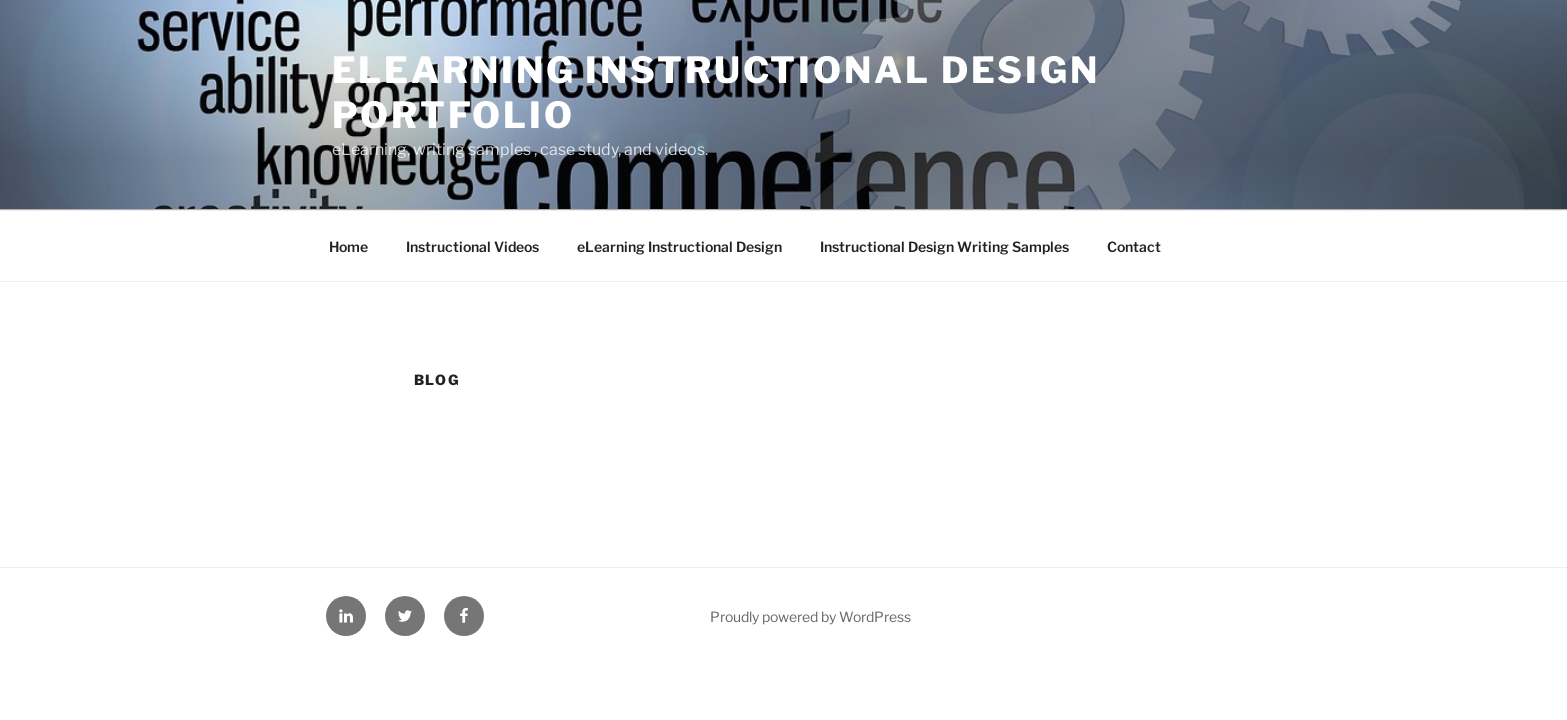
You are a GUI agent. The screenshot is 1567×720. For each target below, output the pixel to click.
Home (348, 246)
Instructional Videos (472, 246)
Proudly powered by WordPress (810, 616)
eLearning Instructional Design (679, 246)
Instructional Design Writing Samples (944, 246)
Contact (1134, 246)
